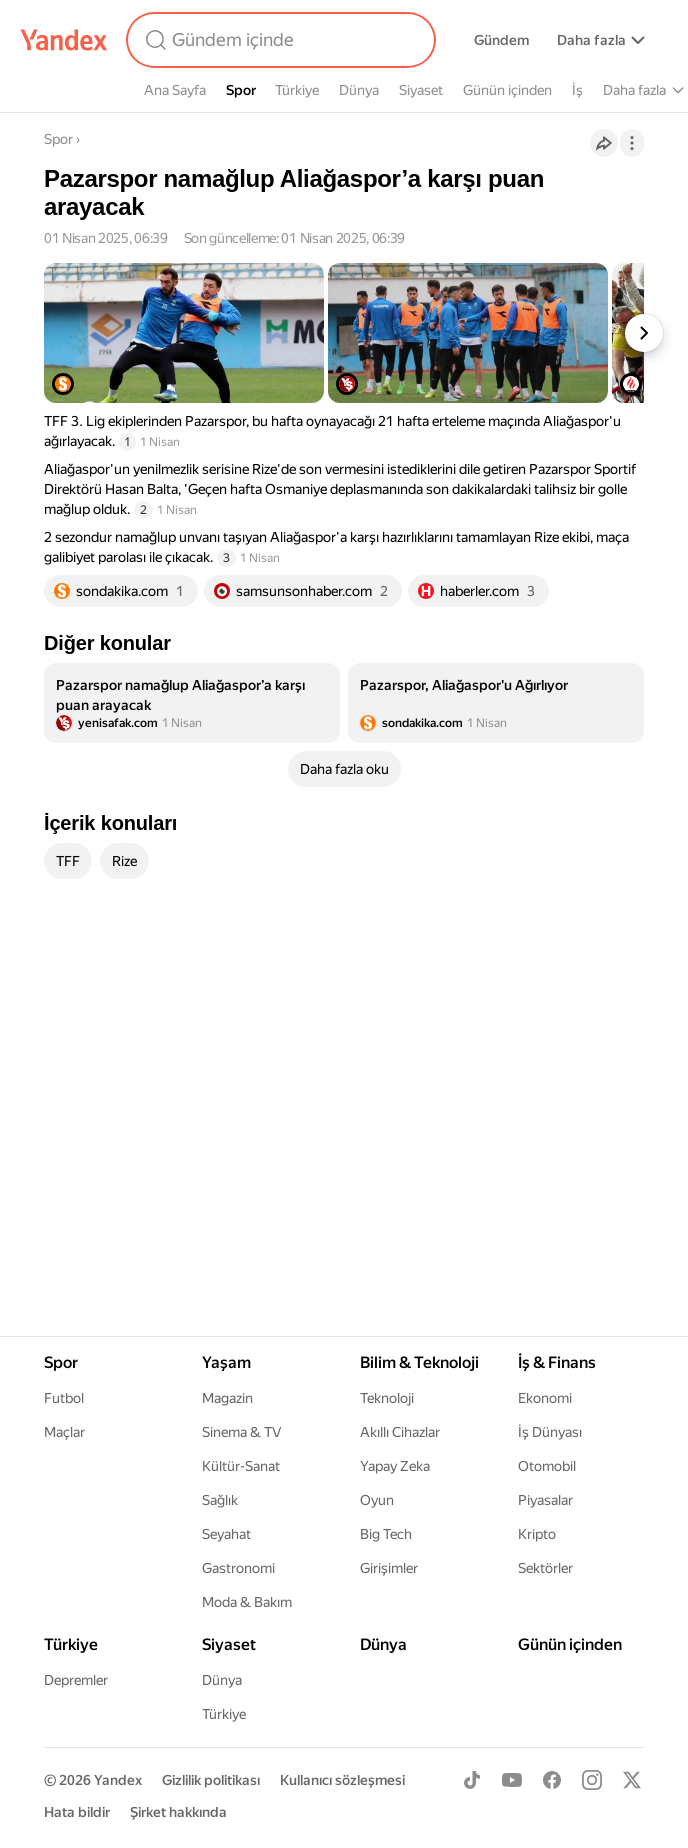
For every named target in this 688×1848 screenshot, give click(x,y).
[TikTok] (472, 1780)
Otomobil (547, 1466)
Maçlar (64, 1432)
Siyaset (421, 90)
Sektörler (545, 1568)
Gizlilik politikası (211, 1780)
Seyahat (226, 1534)
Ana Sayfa (175, 90)
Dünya (359, 90)
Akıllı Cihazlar (400, 1432)
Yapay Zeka (395, 1466)
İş (577, 90)
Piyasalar (545, 1500)
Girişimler (389, 1568)
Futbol (64, 1398)
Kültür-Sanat (241, 1466)
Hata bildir (77, 1812)
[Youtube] (512, 1780)
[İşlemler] (632, 143)
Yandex (118, 1780)
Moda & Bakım (247, 1602)
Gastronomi (238, 1568)
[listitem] (192, 703)
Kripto (537, 1534)
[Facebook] (552, 1780)
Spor (241, 90)
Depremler (76, 1680)
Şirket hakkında (178, 1812)
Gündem (501, 40)
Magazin (227, 1398)
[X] (632, 1780)
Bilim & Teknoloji (419, 1362)
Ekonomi (545, 1398)
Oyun (377, 1500)
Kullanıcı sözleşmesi (342, 1780)
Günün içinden (507, 90)
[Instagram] (592, 1780)
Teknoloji (387, 1398)
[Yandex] (64, 40)
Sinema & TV (241, 1432)
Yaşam (226, 1362)
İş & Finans (557, 1362)
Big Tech (386, 1534)
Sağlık (220, 1500)
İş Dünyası (550, 1432)
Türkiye (297, 90)
